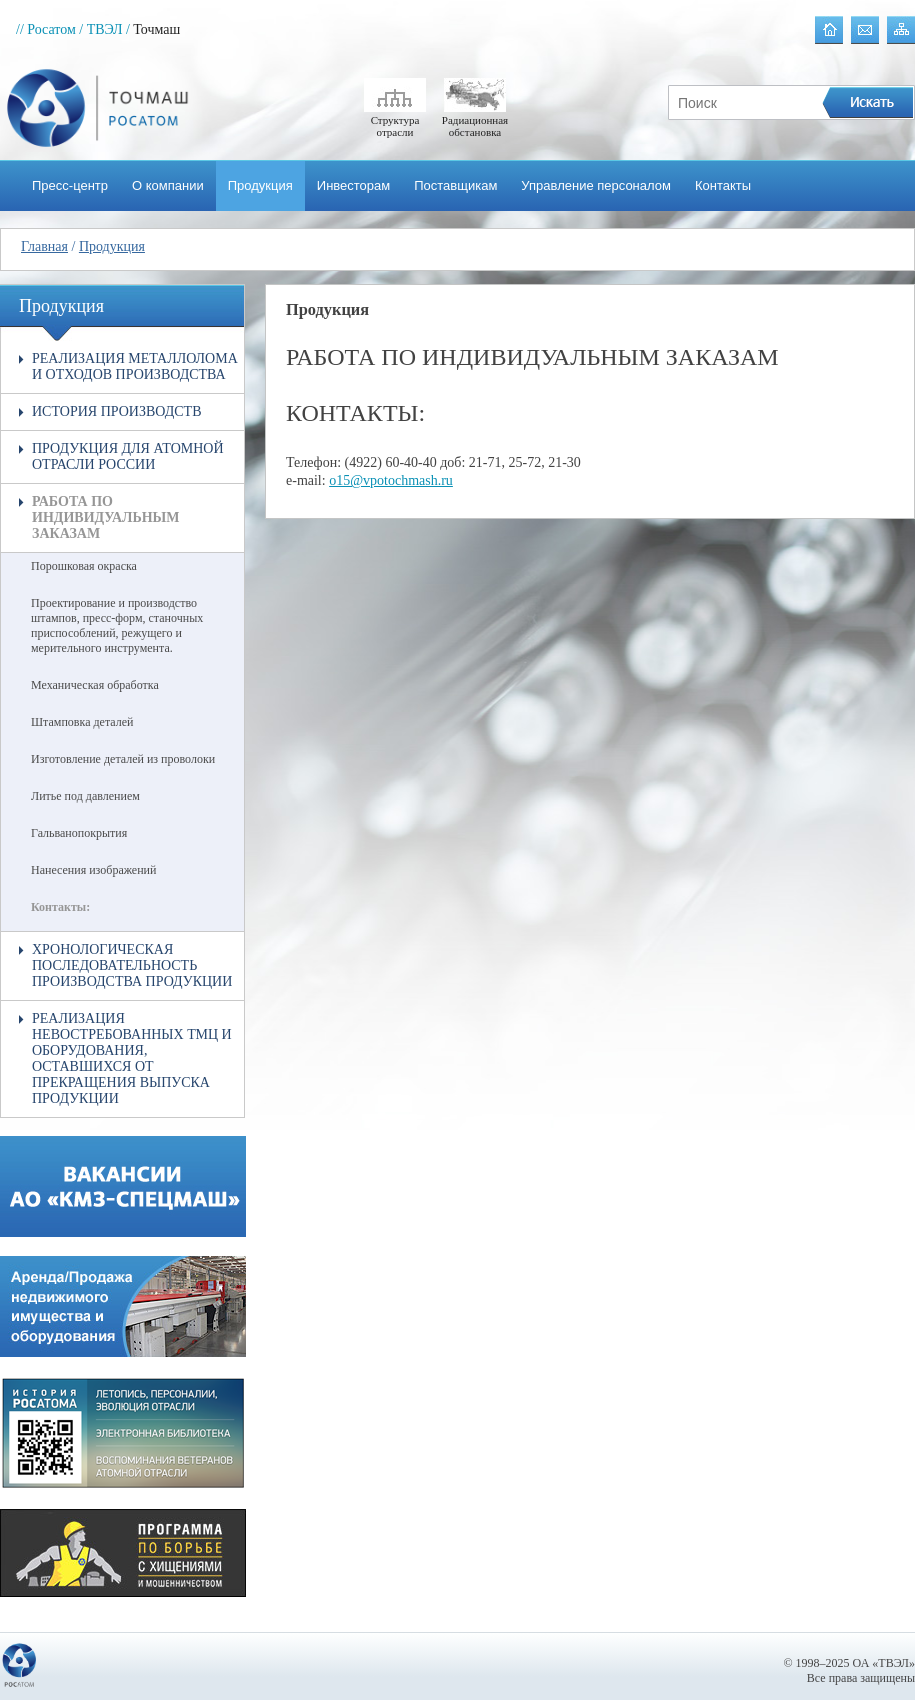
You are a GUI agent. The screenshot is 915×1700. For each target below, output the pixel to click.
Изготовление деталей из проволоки (123, 759)
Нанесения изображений (93, 870)
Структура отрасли (395, 120)
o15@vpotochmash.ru (391, 480)
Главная (44, 246)
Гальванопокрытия (79, 833)
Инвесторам (353, 185)
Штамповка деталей (82, 722)
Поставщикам (455, 185)
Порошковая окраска (84, 566)
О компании (168, 185)
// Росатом (46, 29)
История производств (117, 411)
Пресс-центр (70, 185)
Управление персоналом (596, 185)
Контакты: (60, 907)
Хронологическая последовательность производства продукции (132, 965)
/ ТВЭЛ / (104, 29)
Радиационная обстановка (475, 120)
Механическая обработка (95, 685)
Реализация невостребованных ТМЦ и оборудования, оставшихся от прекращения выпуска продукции (132, 1058)
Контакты (723, 185)
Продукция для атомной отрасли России (128, 456)
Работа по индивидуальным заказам (106, 517)
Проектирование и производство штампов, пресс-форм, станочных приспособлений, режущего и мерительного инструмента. (117, 625)
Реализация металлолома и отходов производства (135, 366)
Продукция (260, 185)
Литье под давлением (85, 796)
